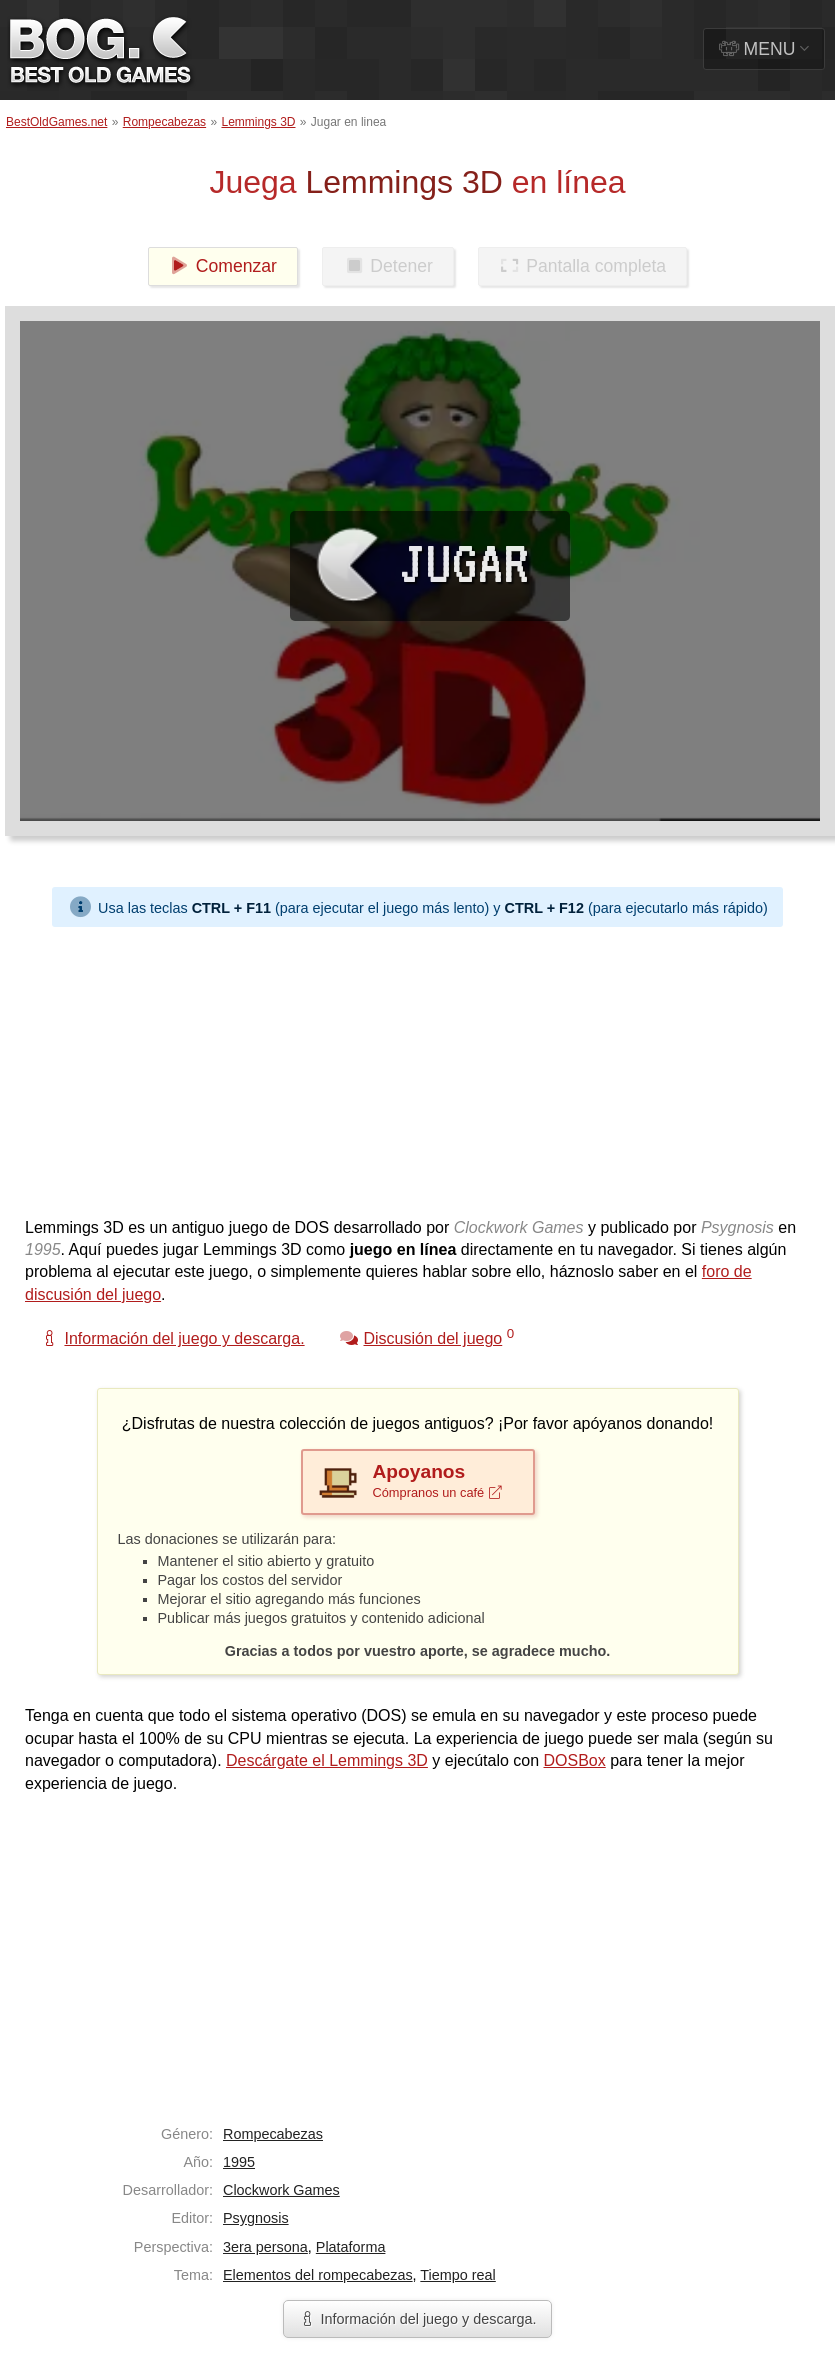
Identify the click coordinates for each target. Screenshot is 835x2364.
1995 (239, 2162)
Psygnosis (256, 2218)
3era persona (265, 2247)
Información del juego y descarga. (418, 2319)
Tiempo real (457, 2275)
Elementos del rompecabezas (318, 2275)
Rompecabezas (164, 122)
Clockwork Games (281, 2190)
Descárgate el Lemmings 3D (327, 1760)
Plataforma (351, 2247)
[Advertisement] (407, 1067)
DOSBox (575, 1760)
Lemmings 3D (258, 122)
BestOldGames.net (56, 122)
